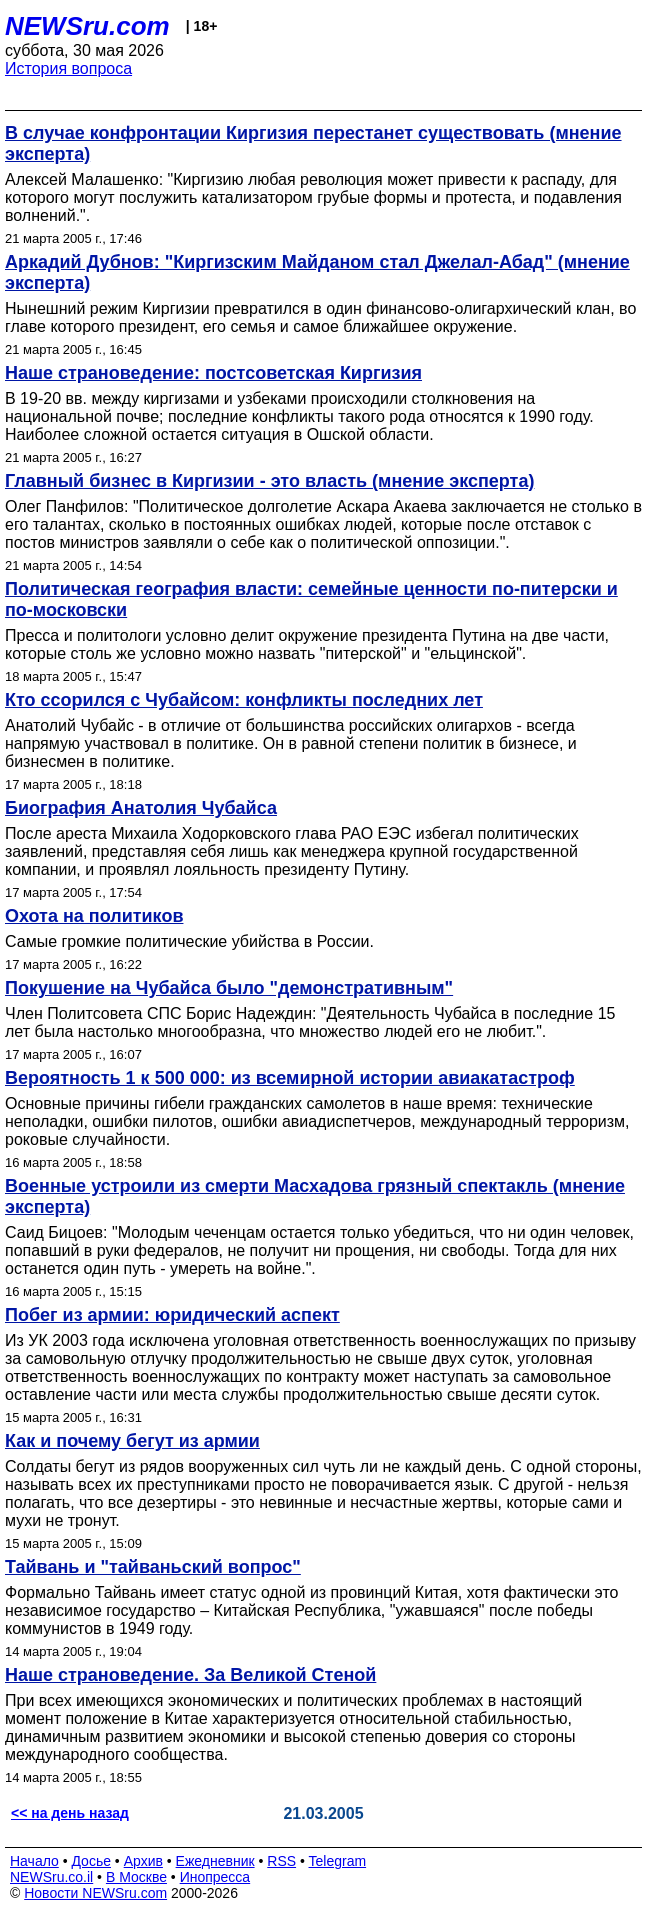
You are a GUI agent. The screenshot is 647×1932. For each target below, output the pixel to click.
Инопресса (215, 1877)
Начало (34, 1861)
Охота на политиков (94, 916)
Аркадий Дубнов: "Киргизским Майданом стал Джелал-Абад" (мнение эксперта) (317, 272)
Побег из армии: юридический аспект (172, 1315)
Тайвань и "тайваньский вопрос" (153, 1567)
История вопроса (68, 68)
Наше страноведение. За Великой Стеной (190, 1675)
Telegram (338, 1861)
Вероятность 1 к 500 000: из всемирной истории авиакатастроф (290, 1078)
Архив (143, 1861)
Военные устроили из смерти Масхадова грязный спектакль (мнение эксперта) (315, 1196)
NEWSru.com (87, 26)
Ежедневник (215, 1861)
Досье (91, 1861)
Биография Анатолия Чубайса (141, 808)
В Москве (136, 1877)
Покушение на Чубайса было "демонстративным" (229, 988)
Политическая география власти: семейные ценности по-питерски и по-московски (311, 599)
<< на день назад (70, 1813)
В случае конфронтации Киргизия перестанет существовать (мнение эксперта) (313, 143)
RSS (281, 1861)
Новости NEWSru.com (95, 1893)
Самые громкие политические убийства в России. (189, 941)
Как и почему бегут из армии (132, 1441)
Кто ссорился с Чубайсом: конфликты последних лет (244, 700)
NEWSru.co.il (51, 1877)
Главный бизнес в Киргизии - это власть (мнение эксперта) (269, 481)
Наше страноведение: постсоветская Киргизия (213, 373)
